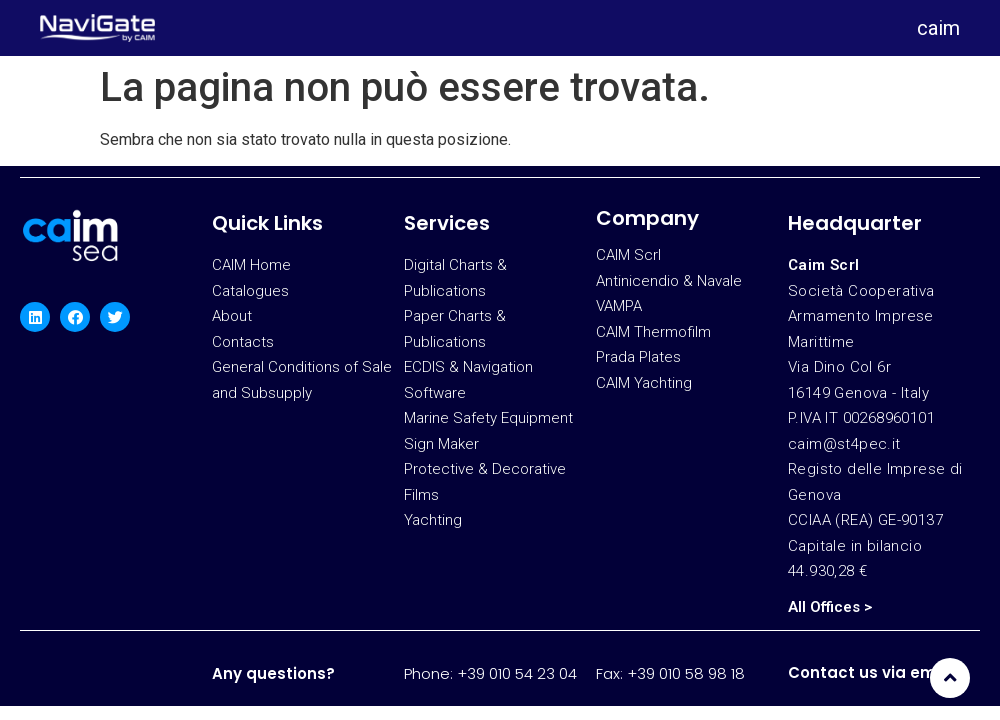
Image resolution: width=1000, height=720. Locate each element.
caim (938, 28)
